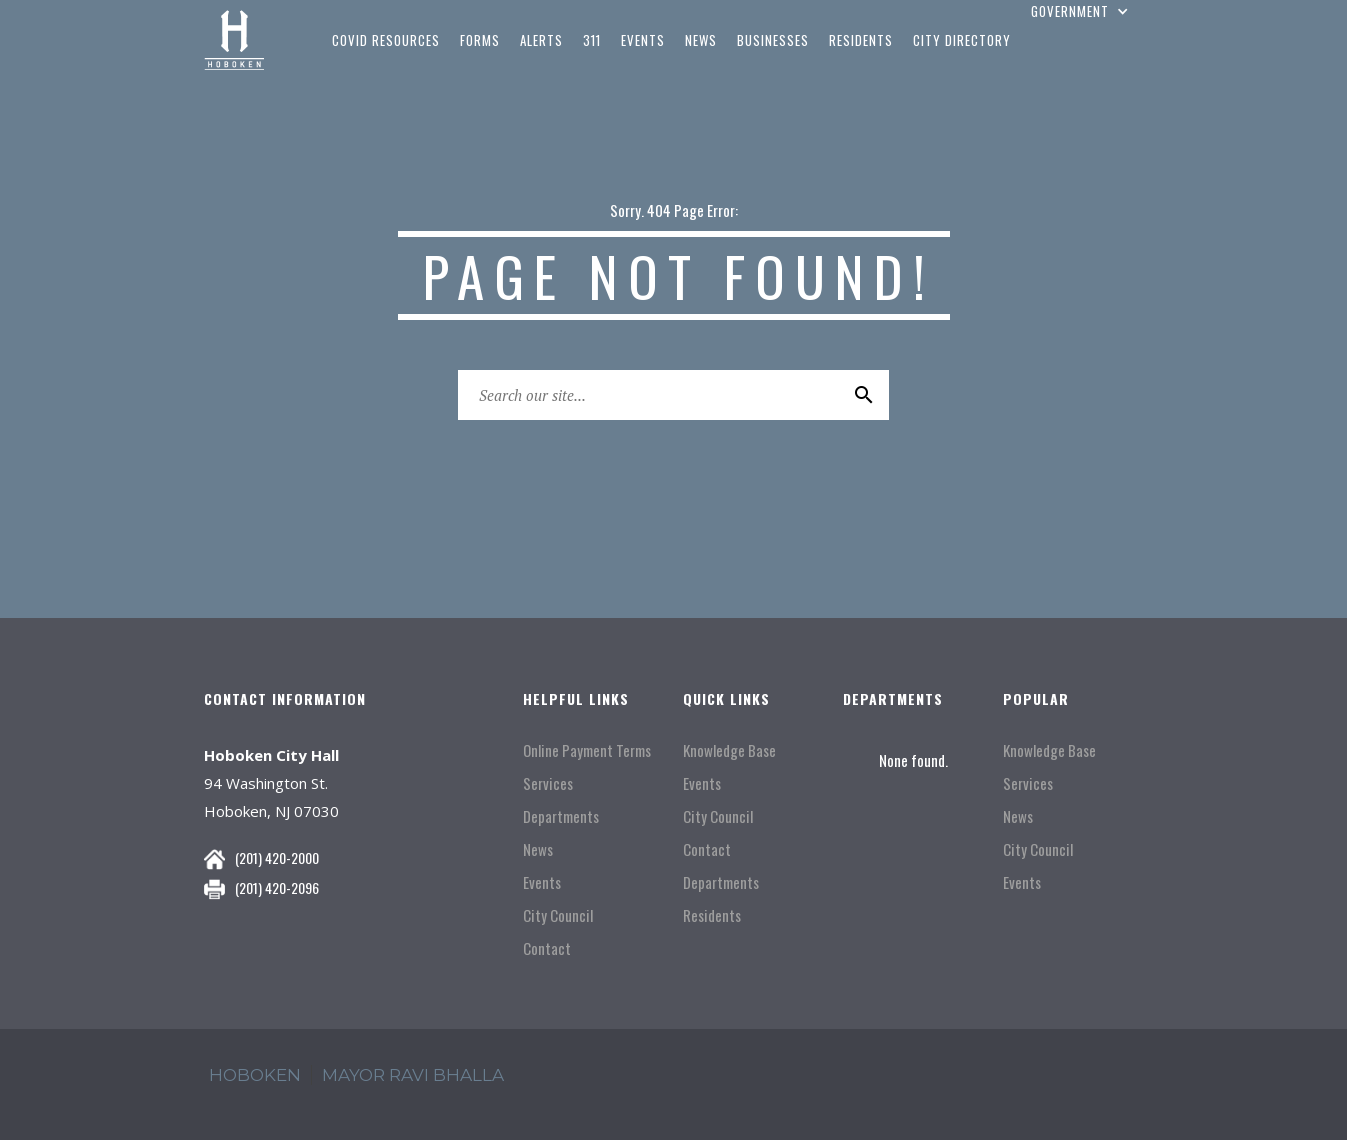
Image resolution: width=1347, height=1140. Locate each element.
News (538, 849)
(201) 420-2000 (277, 857)
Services (548, 783)
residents (861, 40)
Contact (547, 948)
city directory (962, 40)
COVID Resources (386, 40)
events (643, 40)
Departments (561, 816)
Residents (712, 915)
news (701, 40)
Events (542, 882)
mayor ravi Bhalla (413, 1075)
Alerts (541, 40)
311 (592, 40)
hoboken (255, 1075)
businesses (773, 40)
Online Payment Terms (587, 750)
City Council (558, 915)
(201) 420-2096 (277, 887)
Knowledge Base (729, 750)
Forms (480, 40)
